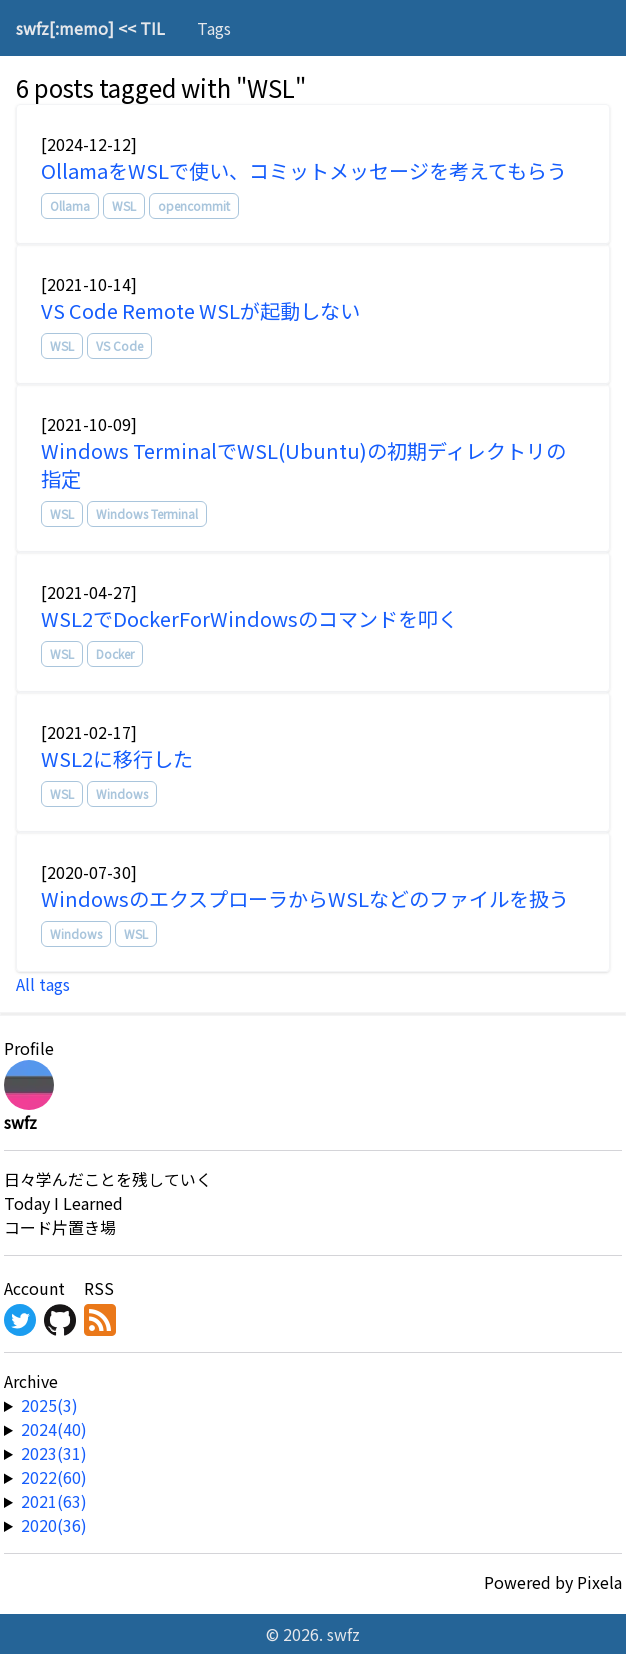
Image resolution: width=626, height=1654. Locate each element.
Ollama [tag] (70, 205)
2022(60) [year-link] (54, 1477)
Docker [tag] (115, 653)
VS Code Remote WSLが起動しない (200, 310)
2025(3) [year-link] (49, 1405)
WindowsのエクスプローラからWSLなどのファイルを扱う (305, 898)
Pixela (599, 1582)
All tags (43, 984)
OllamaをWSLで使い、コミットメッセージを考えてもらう (304, 170)
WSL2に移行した (117, 758)
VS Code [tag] (119, 345)
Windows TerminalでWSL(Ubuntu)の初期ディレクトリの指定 (303, 464)
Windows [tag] (122, 793)
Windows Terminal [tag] (147, 513)
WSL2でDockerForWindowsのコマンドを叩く (249, 618)
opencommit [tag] (194, 205)
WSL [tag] (124, 205)
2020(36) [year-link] (54, 1525)
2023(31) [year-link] (54, 1453)
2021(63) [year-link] (54, 1501)
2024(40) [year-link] (54, 1429)
